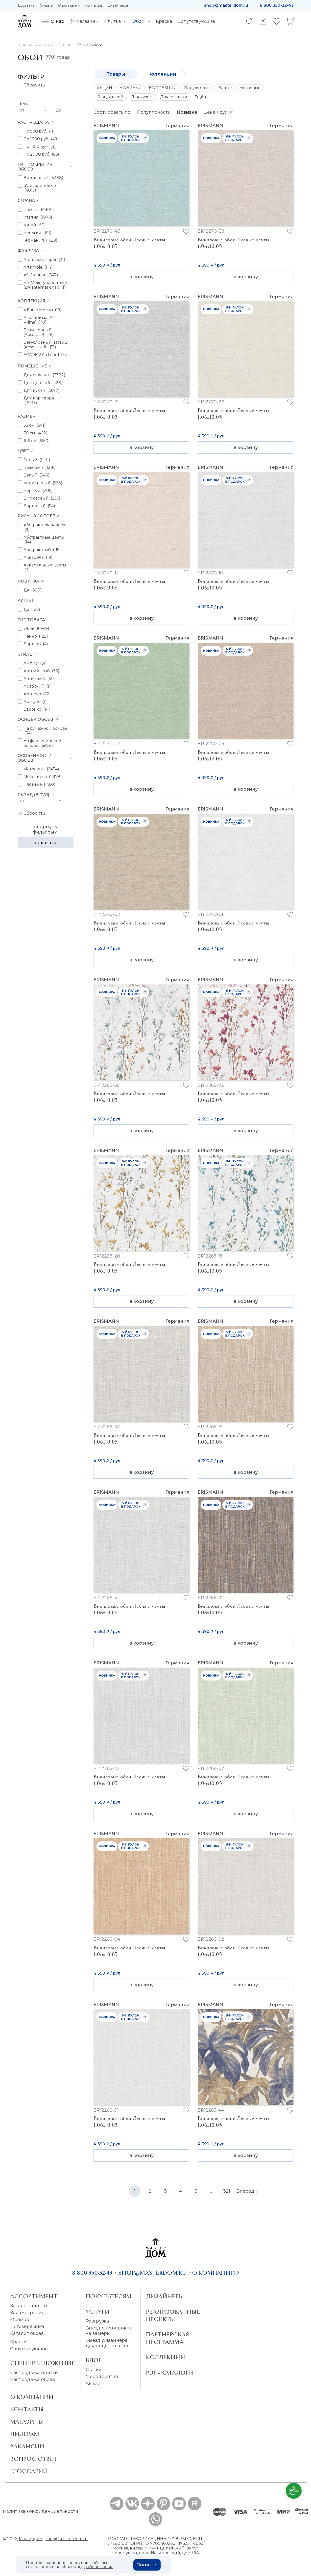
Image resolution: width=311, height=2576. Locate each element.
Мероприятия (102, 2376)
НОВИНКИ (131, 87)
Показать (45, 842)
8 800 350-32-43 (277, 5)
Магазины (27, 2421)
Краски (18, 2342)
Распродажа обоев (32, 2379)
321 (226, 2191)
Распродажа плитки (34, 2372)
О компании (69, 5)
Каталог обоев (27, 2333)
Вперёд (247, 2191)
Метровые (250, 87)
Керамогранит (27, 2312)
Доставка (26, 5)
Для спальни (173, 97)
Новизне (187, 112)
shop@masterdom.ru (226, 5)
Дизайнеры (165, 2296)
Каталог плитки (28, 2305)
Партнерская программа (167, 2338)
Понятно (147, 2565)
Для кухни (142, 97)
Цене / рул (218, 112)
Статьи (94, 2369)
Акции (93, 2383)
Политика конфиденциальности (40, 2511)
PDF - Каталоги (170, 2372)
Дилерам (24, 2434)
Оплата (46, 5)
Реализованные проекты (173, 2315)
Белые (225, 87)
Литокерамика (27, 2326)
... (211, 2191)
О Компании (32, 2397)
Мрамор (19, 2319)
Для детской (110, 97)
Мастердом (31, 2538)
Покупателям (108, 2296)
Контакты (93, 5)
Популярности (154, 112)
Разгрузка (97, 2321)
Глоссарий (29, 2471)
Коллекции (162, 74)
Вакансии (27, 2446)
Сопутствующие (29, 2349)
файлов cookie (98, 2566)
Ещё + (200, 97)
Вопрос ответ (33, 2459)
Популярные (197, 87)
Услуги (98, 2311)
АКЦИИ (104, 87)
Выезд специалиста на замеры (109, 2330)
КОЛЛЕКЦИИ (163, 87)
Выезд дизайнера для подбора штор (108, 2343)
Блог (94, 2360)
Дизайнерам (118, 5)
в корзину (141, 277)
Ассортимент (33, 2296)
